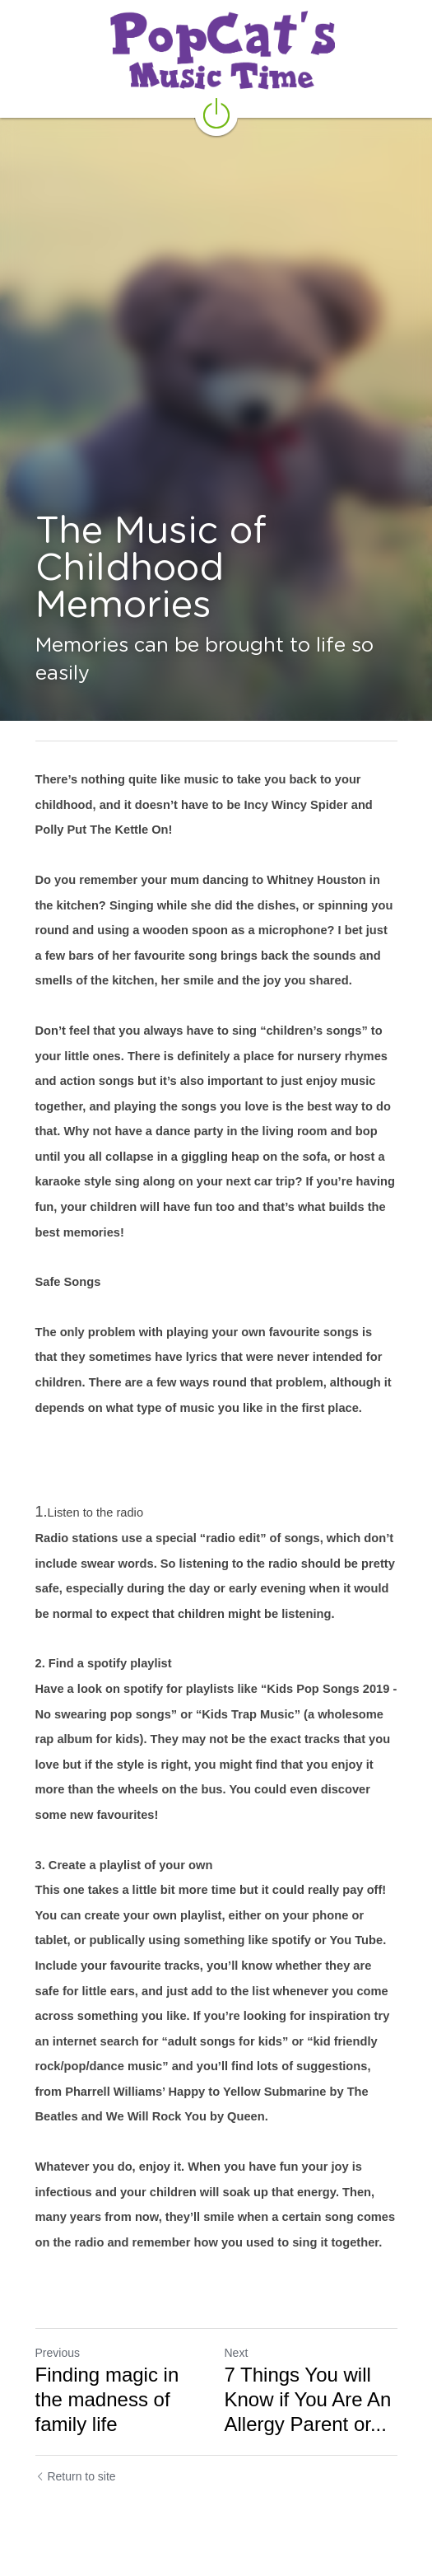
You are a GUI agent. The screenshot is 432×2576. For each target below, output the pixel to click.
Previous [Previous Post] (57, 2352)
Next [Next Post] (237, 2352)
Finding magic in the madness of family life (107, 2399)
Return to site (75, 2476)
